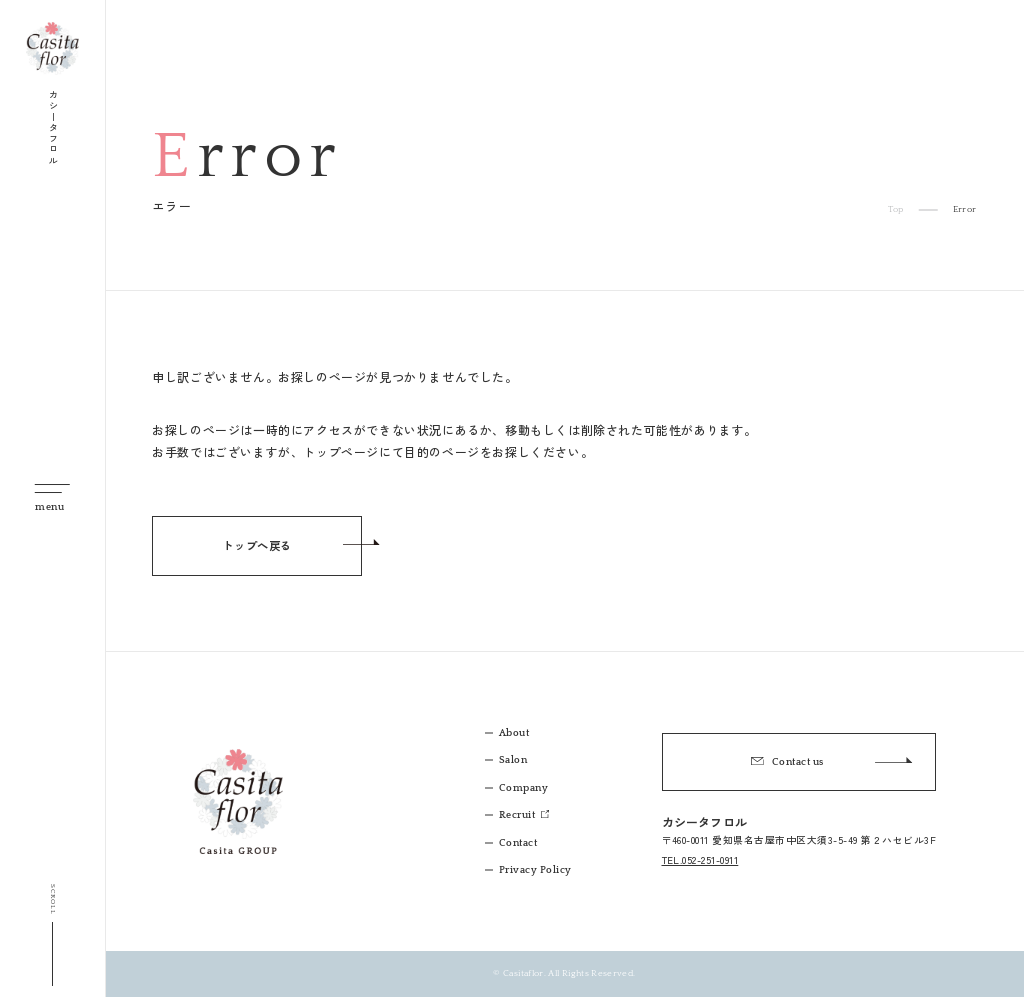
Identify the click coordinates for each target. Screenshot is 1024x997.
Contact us (831, 761)
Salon (513, 760)
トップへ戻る (256, 545)
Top (895, 209)
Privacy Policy (535, 870)
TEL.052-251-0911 (700, 860)
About (514, 733)
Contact (518, 843)
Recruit (518, 815)
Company (523, 788)
